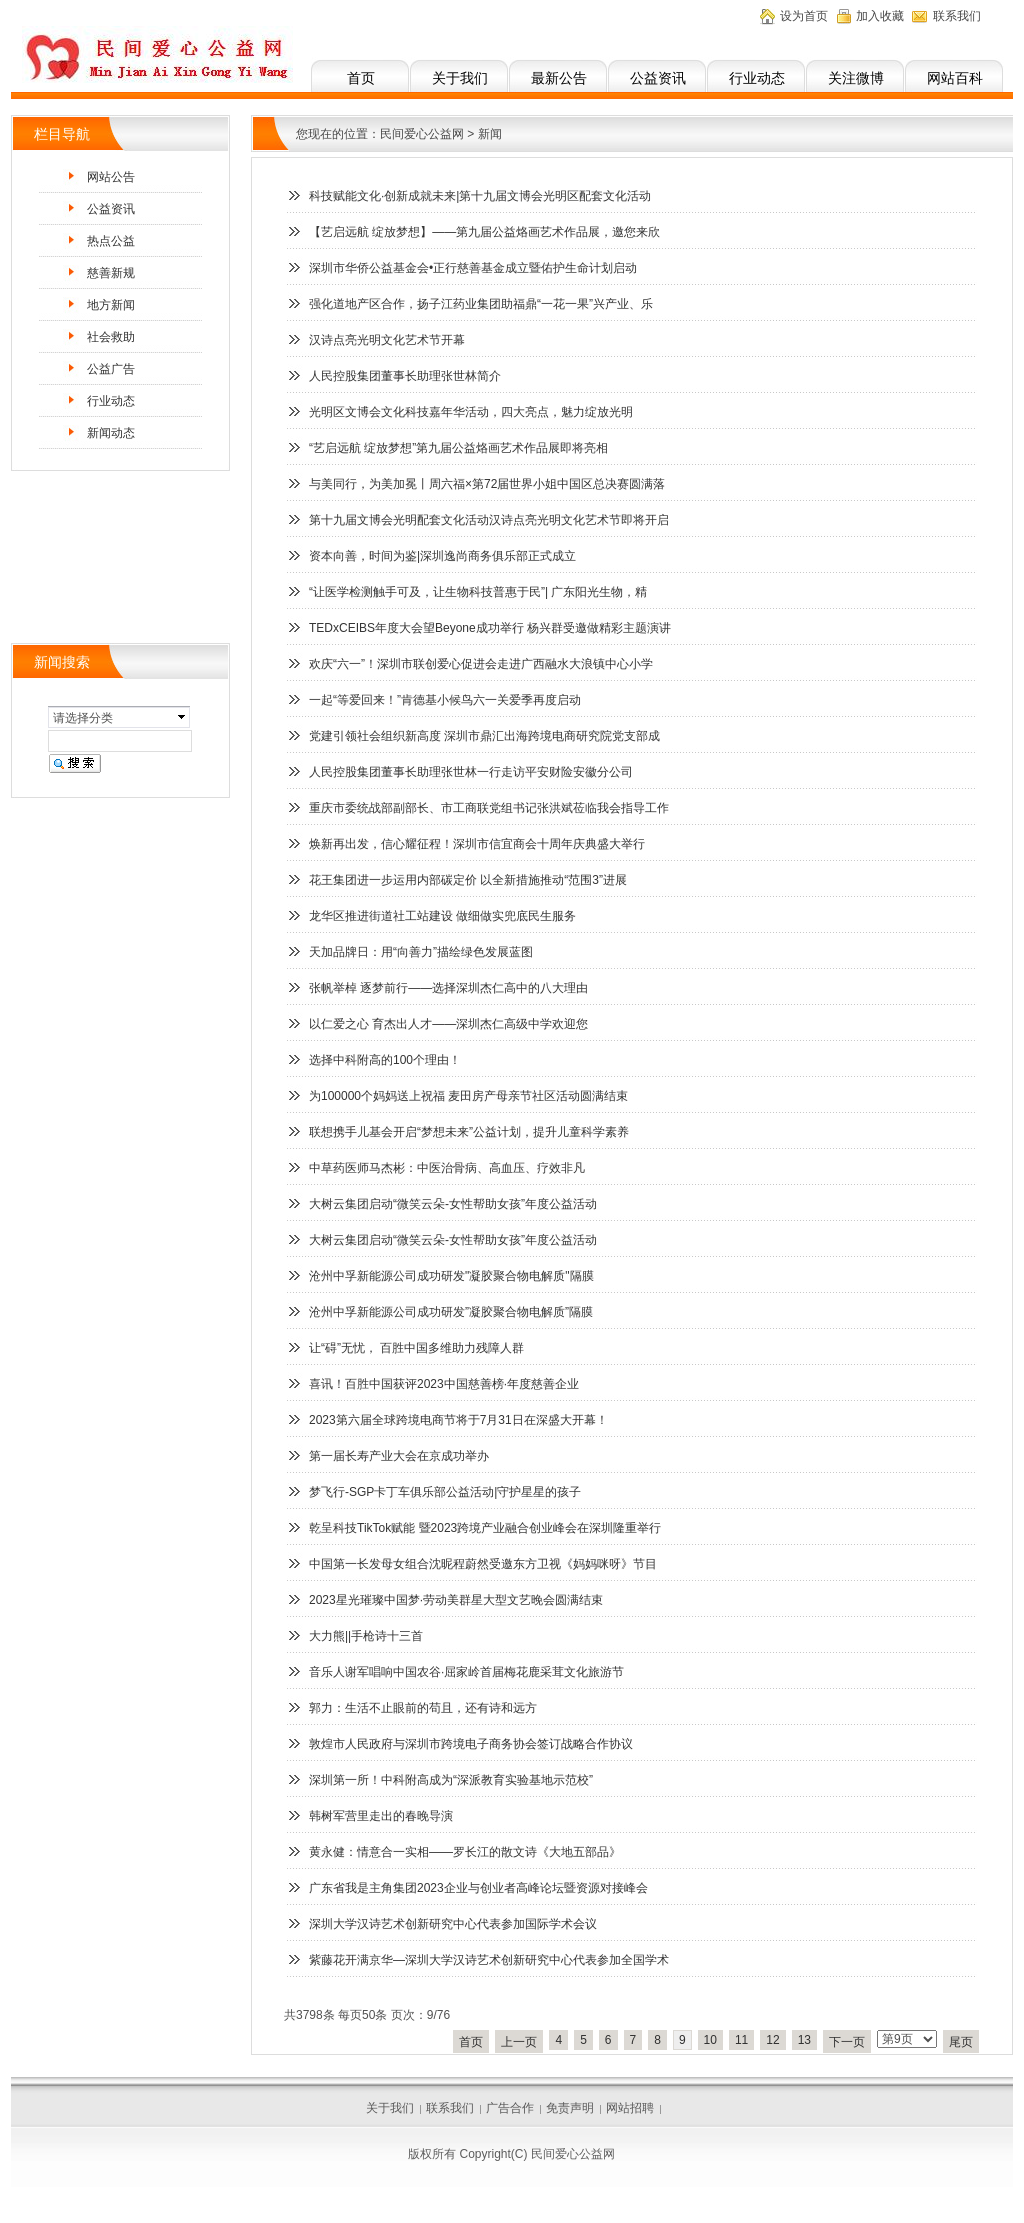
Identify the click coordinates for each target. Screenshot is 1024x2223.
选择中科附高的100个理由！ (385, 1060)
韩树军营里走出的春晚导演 (381, 1816)
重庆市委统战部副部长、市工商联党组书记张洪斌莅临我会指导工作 (489, 808)
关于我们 (460, 78)
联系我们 (957, 16)
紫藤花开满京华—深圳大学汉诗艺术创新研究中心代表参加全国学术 (489, 1960)
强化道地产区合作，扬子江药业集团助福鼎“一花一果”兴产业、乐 (481, 304)
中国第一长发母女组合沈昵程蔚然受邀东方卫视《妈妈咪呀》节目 (483, 1564)
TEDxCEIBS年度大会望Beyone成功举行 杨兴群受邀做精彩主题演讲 (490, 628)
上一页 (519, 2042)
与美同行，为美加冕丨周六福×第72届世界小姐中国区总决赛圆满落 (487, 484)
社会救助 (111, 337)
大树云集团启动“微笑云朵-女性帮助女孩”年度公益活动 (453, 1204)
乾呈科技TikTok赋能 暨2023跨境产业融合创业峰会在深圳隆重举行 (485, 1528)
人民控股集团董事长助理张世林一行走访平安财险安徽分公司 (471, 772)
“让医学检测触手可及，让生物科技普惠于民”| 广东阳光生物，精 (478, 592)
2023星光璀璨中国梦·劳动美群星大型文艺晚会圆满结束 (456, 1600)
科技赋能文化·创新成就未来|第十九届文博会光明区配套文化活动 (480, 196)
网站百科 (955, 78)
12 (772, 2040)
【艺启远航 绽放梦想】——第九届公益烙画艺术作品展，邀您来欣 (484, 232)
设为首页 (804, 16)
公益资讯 (658, 78)
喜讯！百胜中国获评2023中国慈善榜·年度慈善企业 (444, 1384)
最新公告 (559, 78)
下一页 (847, 2042)
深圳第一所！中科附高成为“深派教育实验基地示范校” (451, 1780)
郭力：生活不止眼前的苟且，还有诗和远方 (423, 1708)
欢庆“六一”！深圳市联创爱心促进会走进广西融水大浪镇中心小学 (481, 664)
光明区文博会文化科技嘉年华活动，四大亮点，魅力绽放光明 (471, 412)
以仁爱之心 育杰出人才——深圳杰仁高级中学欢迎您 (448, 1024)
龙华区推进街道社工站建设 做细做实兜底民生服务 (442, 916)
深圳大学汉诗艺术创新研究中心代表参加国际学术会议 (453, 1924)
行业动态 (757, 78)
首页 (361, 78)
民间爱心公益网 (422, 134)
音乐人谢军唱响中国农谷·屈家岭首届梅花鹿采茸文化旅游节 (466, 1672)
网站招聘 (630, 2108)
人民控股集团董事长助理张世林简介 (405, 376)
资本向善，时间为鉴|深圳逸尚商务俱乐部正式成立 (442, 556)
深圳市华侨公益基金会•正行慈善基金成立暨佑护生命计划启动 (473, 268)
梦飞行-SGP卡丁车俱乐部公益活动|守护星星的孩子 (445, 1492)
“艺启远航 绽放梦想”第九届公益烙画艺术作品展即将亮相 (458, 448)
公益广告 (111, 369)
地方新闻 (111, 305)
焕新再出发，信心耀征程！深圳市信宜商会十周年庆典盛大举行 (477, 844)
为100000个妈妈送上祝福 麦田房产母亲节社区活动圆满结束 (468, 1096)
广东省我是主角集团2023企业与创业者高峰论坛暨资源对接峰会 (478, 1888)
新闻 (490, 134)
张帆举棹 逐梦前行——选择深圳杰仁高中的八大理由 (448, 988)
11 (741, 2040)
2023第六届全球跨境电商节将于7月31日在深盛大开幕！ (458, 1420)
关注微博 (856, 78)
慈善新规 (111, 273)
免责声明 (570, 2108)
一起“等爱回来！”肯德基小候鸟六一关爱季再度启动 (445, 700)
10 (710, 2040)
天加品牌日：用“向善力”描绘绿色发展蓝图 (421, 952)
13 (804, 2040)
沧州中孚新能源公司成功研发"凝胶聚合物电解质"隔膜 (451, 1276)
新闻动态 (111, 433)
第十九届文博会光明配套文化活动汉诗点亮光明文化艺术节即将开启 (489, 520)
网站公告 (111, 177)
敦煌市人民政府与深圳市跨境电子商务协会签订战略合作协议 (471, 1744)
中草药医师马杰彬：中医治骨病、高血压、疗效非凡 (447, 1168)
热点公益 (111, 241)
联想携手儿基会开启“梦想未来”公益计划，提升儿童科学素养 (469, 1132)
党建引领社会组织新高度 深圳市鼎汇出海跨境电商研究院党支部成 (484, 736)
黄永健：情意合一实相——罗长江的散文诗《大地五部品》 (465, 1852)
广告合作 (510, 2108)
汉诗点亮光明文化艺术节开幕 (387, 340)
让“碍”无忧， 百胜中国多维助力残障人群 (416, 1348)
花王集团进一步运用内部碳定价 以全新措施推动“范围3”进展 (468, 880)
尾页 (961, 2042)
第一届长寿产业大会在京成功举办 (399, 1456)
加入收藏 (880, 16)
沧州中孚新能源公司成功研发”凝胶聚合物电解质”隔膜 (451, 1312)
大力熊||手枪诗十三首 (366, 1636)
